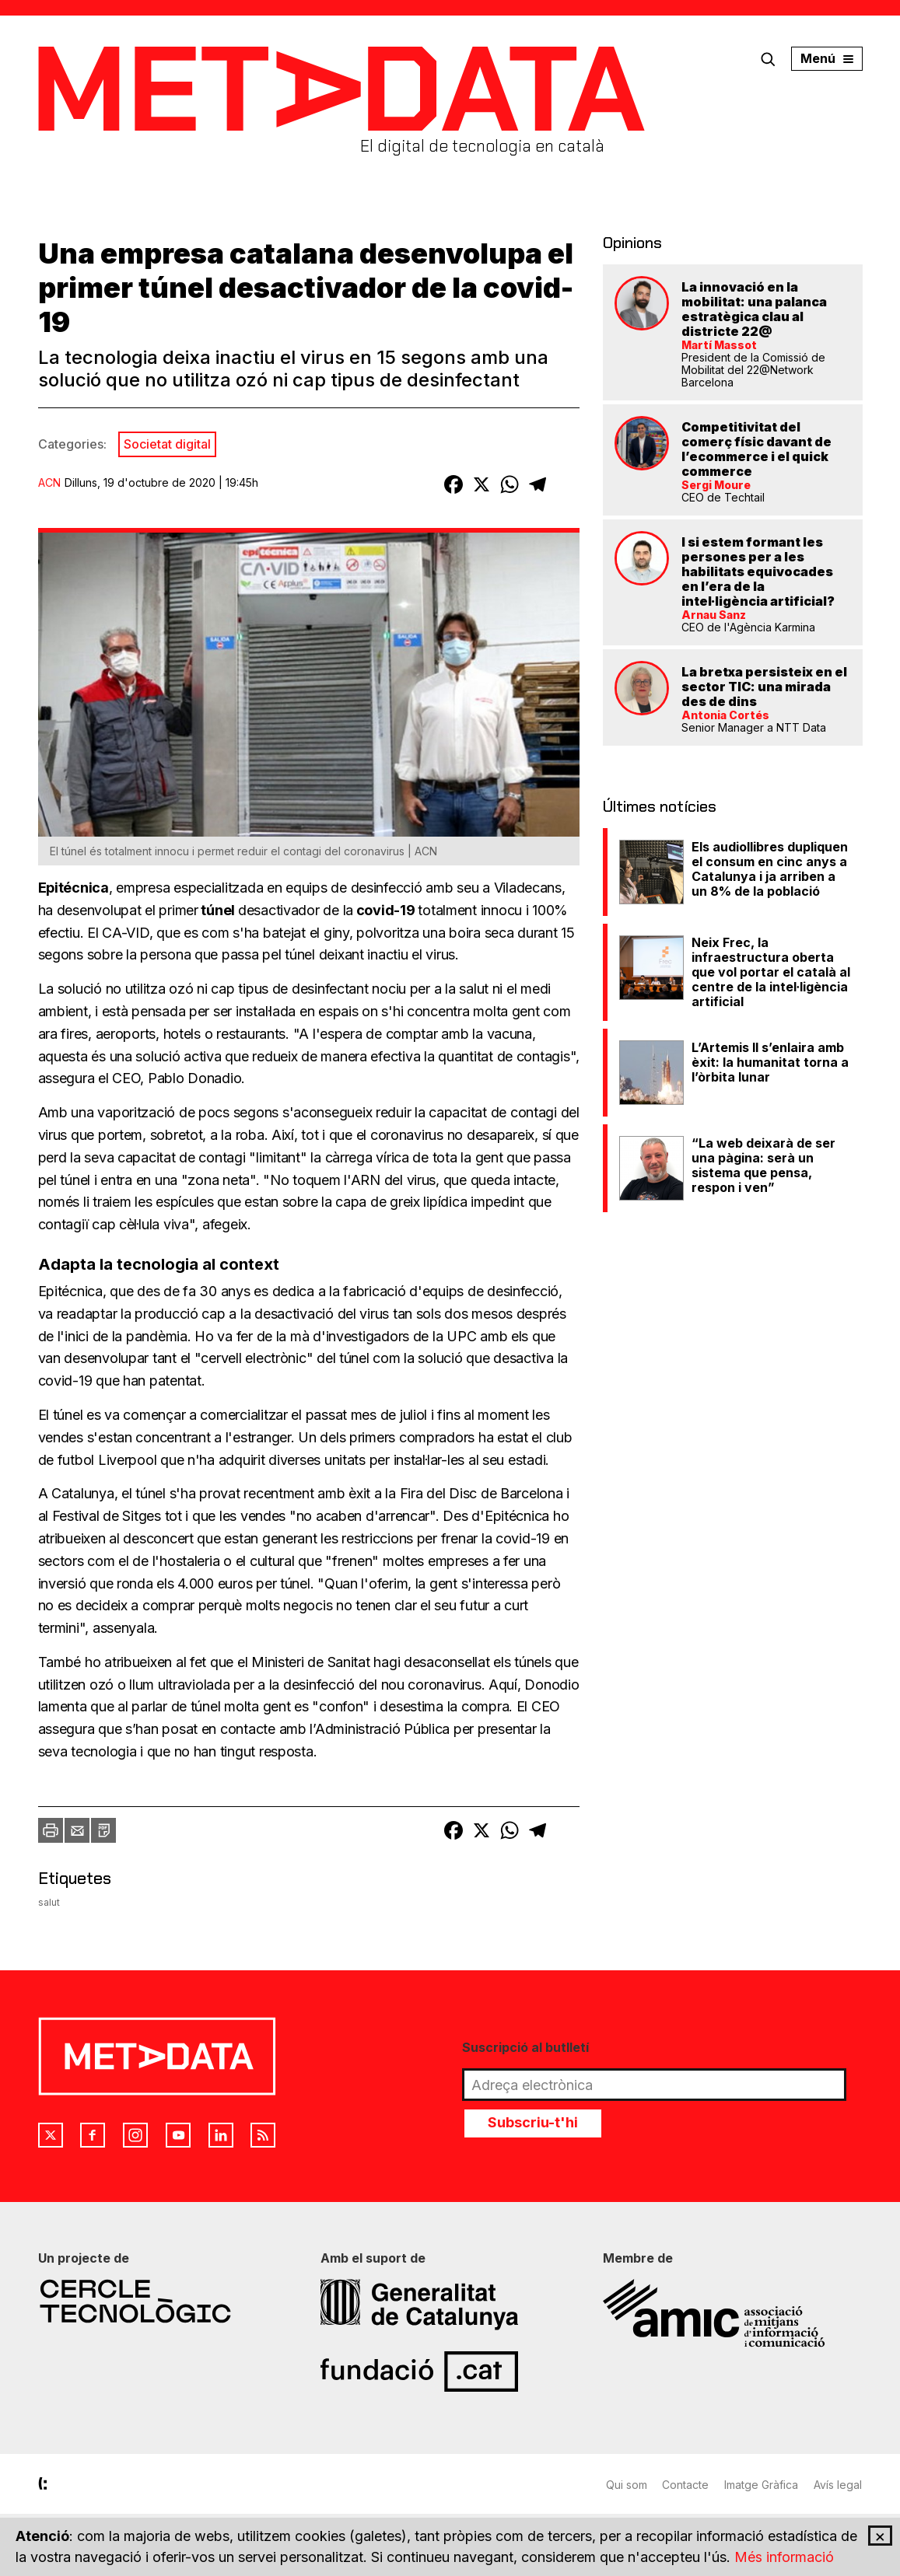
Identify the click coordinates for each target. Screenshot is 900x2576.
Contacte (686, 2484)
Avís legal (838, 2484)
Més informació (784, 2558)
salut (49, 1902)
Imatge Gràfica (762, 2484)
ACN (49, 482)
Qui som (626, 2484)
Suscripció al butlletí (525, 2047)
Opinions (632, 242)
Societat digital (167, 444)
